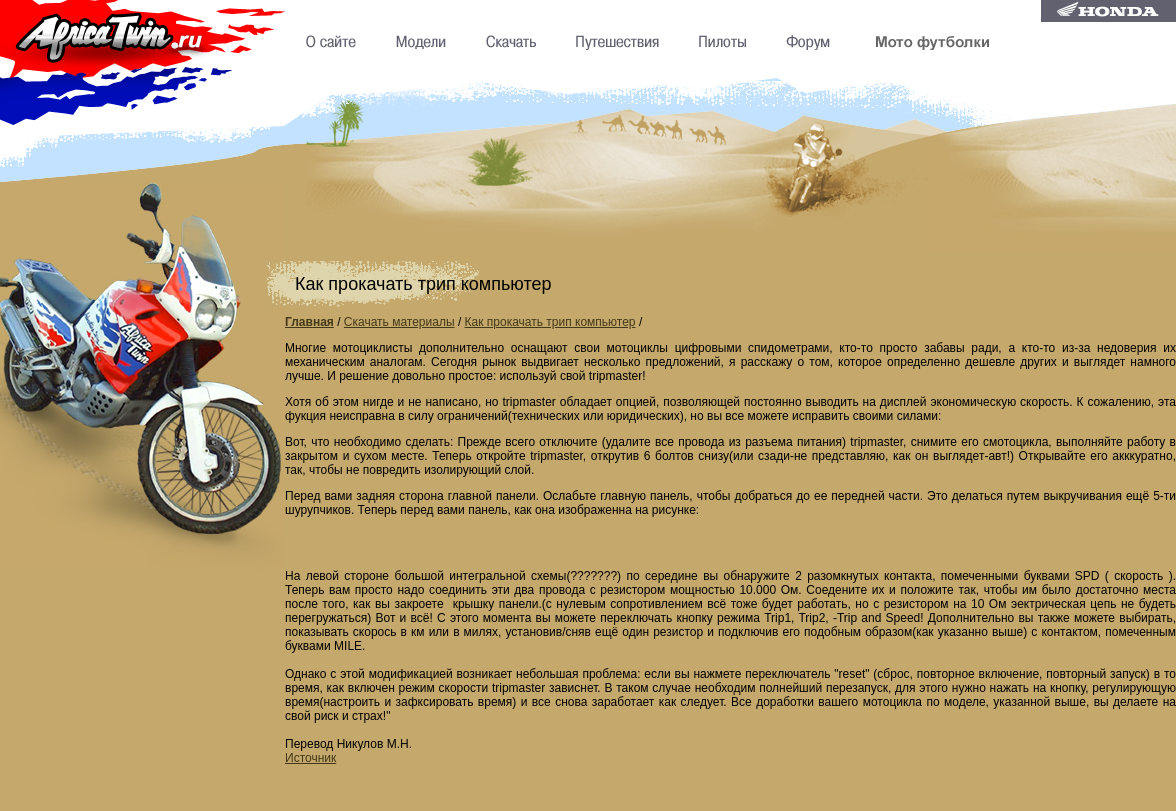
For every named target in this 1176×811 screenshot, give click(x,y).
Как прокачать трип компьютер (550, 322)
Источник (310, 758)
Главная (309, 322)
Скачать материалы (399, 322)
